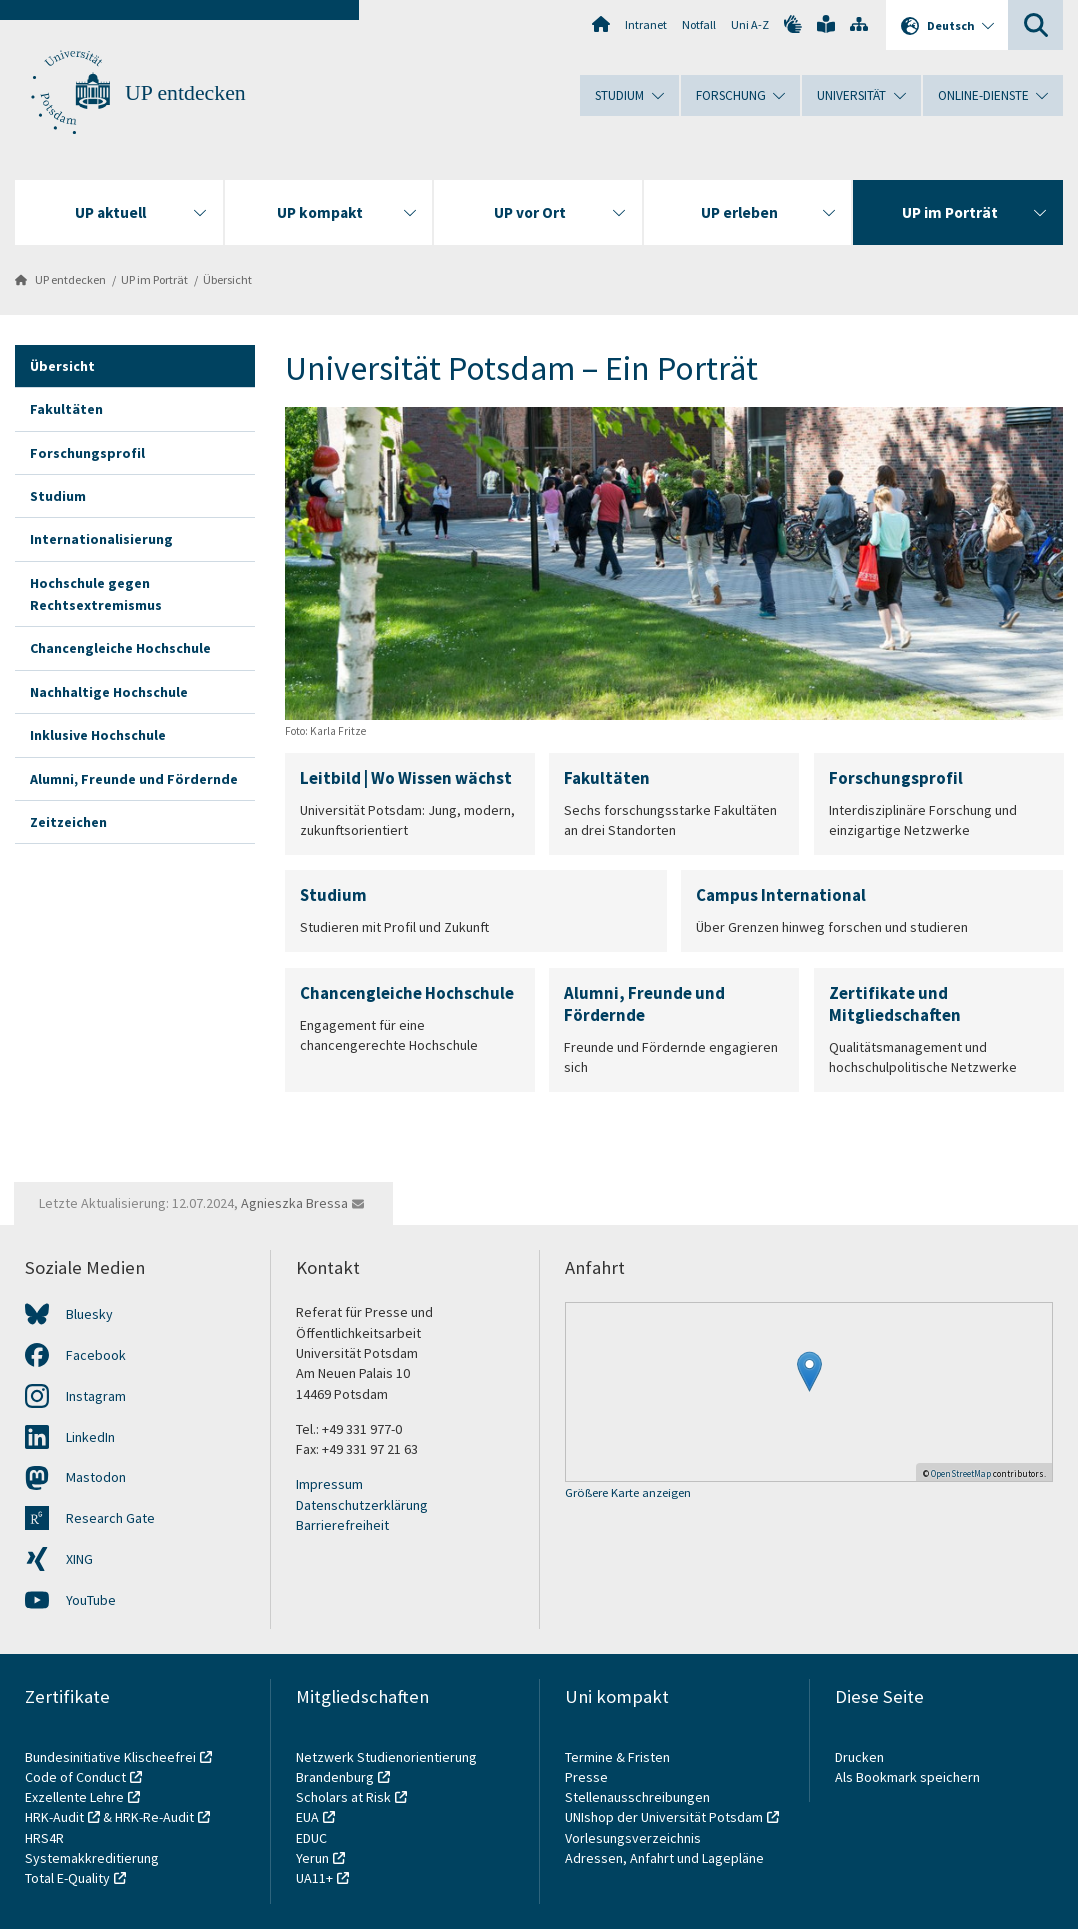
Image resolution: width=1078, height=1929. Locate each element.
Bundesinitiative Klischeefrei (110, 1757)
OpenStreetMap (961, 1473)
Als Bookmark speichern (907, 1777)
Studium (58, 496)
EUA (307, 1817)
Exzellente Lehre (74, 1797)
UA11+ (314, 1878)
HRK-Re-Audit (154, 1817)
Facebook (96, 1355)
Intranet (646, 24)
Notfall (699, 24)
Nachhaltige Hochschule (109, 692)
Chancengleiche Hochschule (120, 648)
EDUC (311, 1838)
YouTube (91, 1600)
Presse (588, 1777)
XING (79, 1559)
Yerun (312, 1858)
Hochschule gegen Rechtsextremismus (96, 594)
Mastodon (96, 1477)
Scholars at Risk (343, 1797)
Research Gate (110, 1518)
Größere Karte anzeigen (628, 1493)
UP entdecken (185, 93)
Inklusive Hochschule (98, 735)
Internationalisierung (101, 539)
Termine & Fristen (619, 1757)
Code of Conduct (75, 1777)
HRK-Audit (54, 1817)
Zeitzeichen (68, 822)
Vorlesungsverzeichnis (634, 1838)
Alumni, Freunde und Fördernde (134, 779)
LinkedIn (90, 1437)
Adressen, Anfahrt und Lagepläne (664, 1858)
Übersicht (227, 279)
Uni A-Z (750, 24)
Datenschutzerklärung (362, 1505)
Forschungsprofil (87, 453)
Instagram (96, 1396)
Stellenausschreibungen (637, 1797)
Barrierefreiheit (342, 1525)
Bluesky (89, 1314)
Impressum (329, 1484)
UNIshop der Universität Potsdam (664, 1817)
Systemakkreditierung (92, 1858)
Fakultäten (66, 409)
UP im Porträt (154, 279)
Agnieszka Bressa (294, 1203)
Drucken (859, 1757)
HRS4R (44, 1838)
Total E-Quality (67, 1878)
